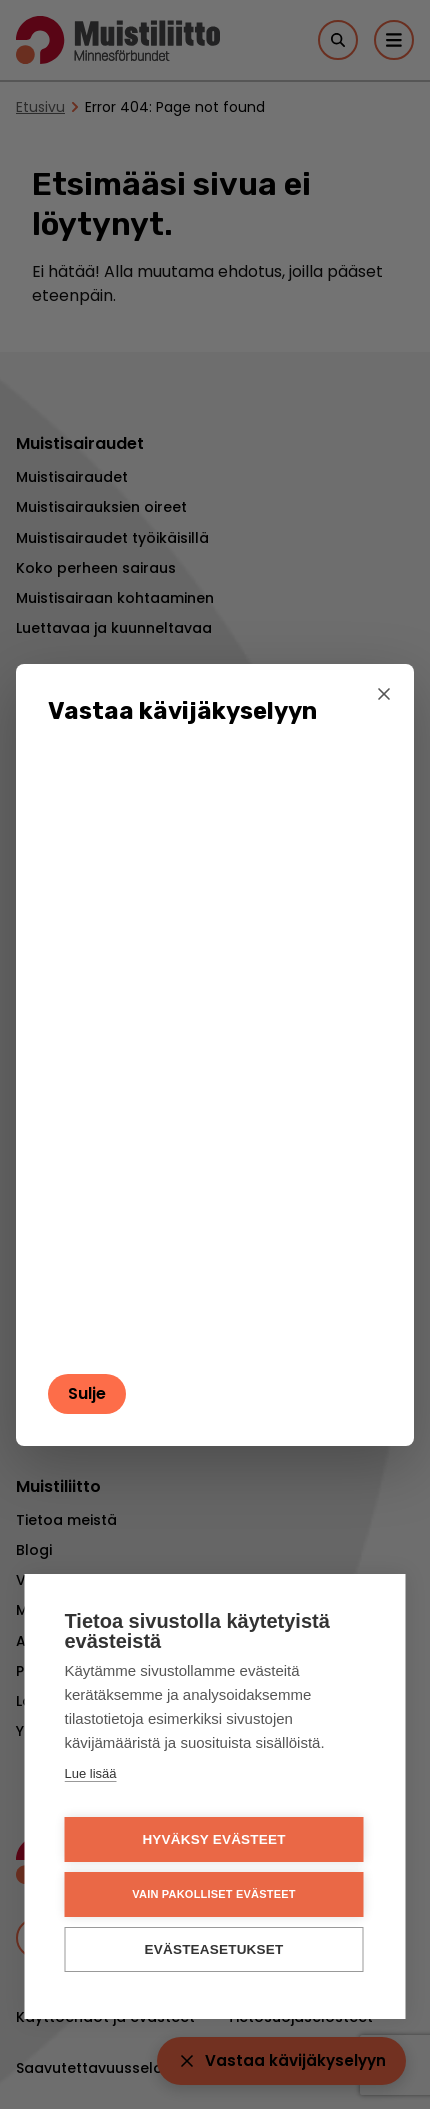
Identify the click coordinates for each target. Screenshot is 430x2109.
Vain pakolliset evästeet (213, 1894)
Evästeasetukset (214, 1949)
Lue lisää (91, 1773)
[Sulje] (384, 694)
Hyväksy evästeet (213, 1839)
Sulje (87, 1393)
